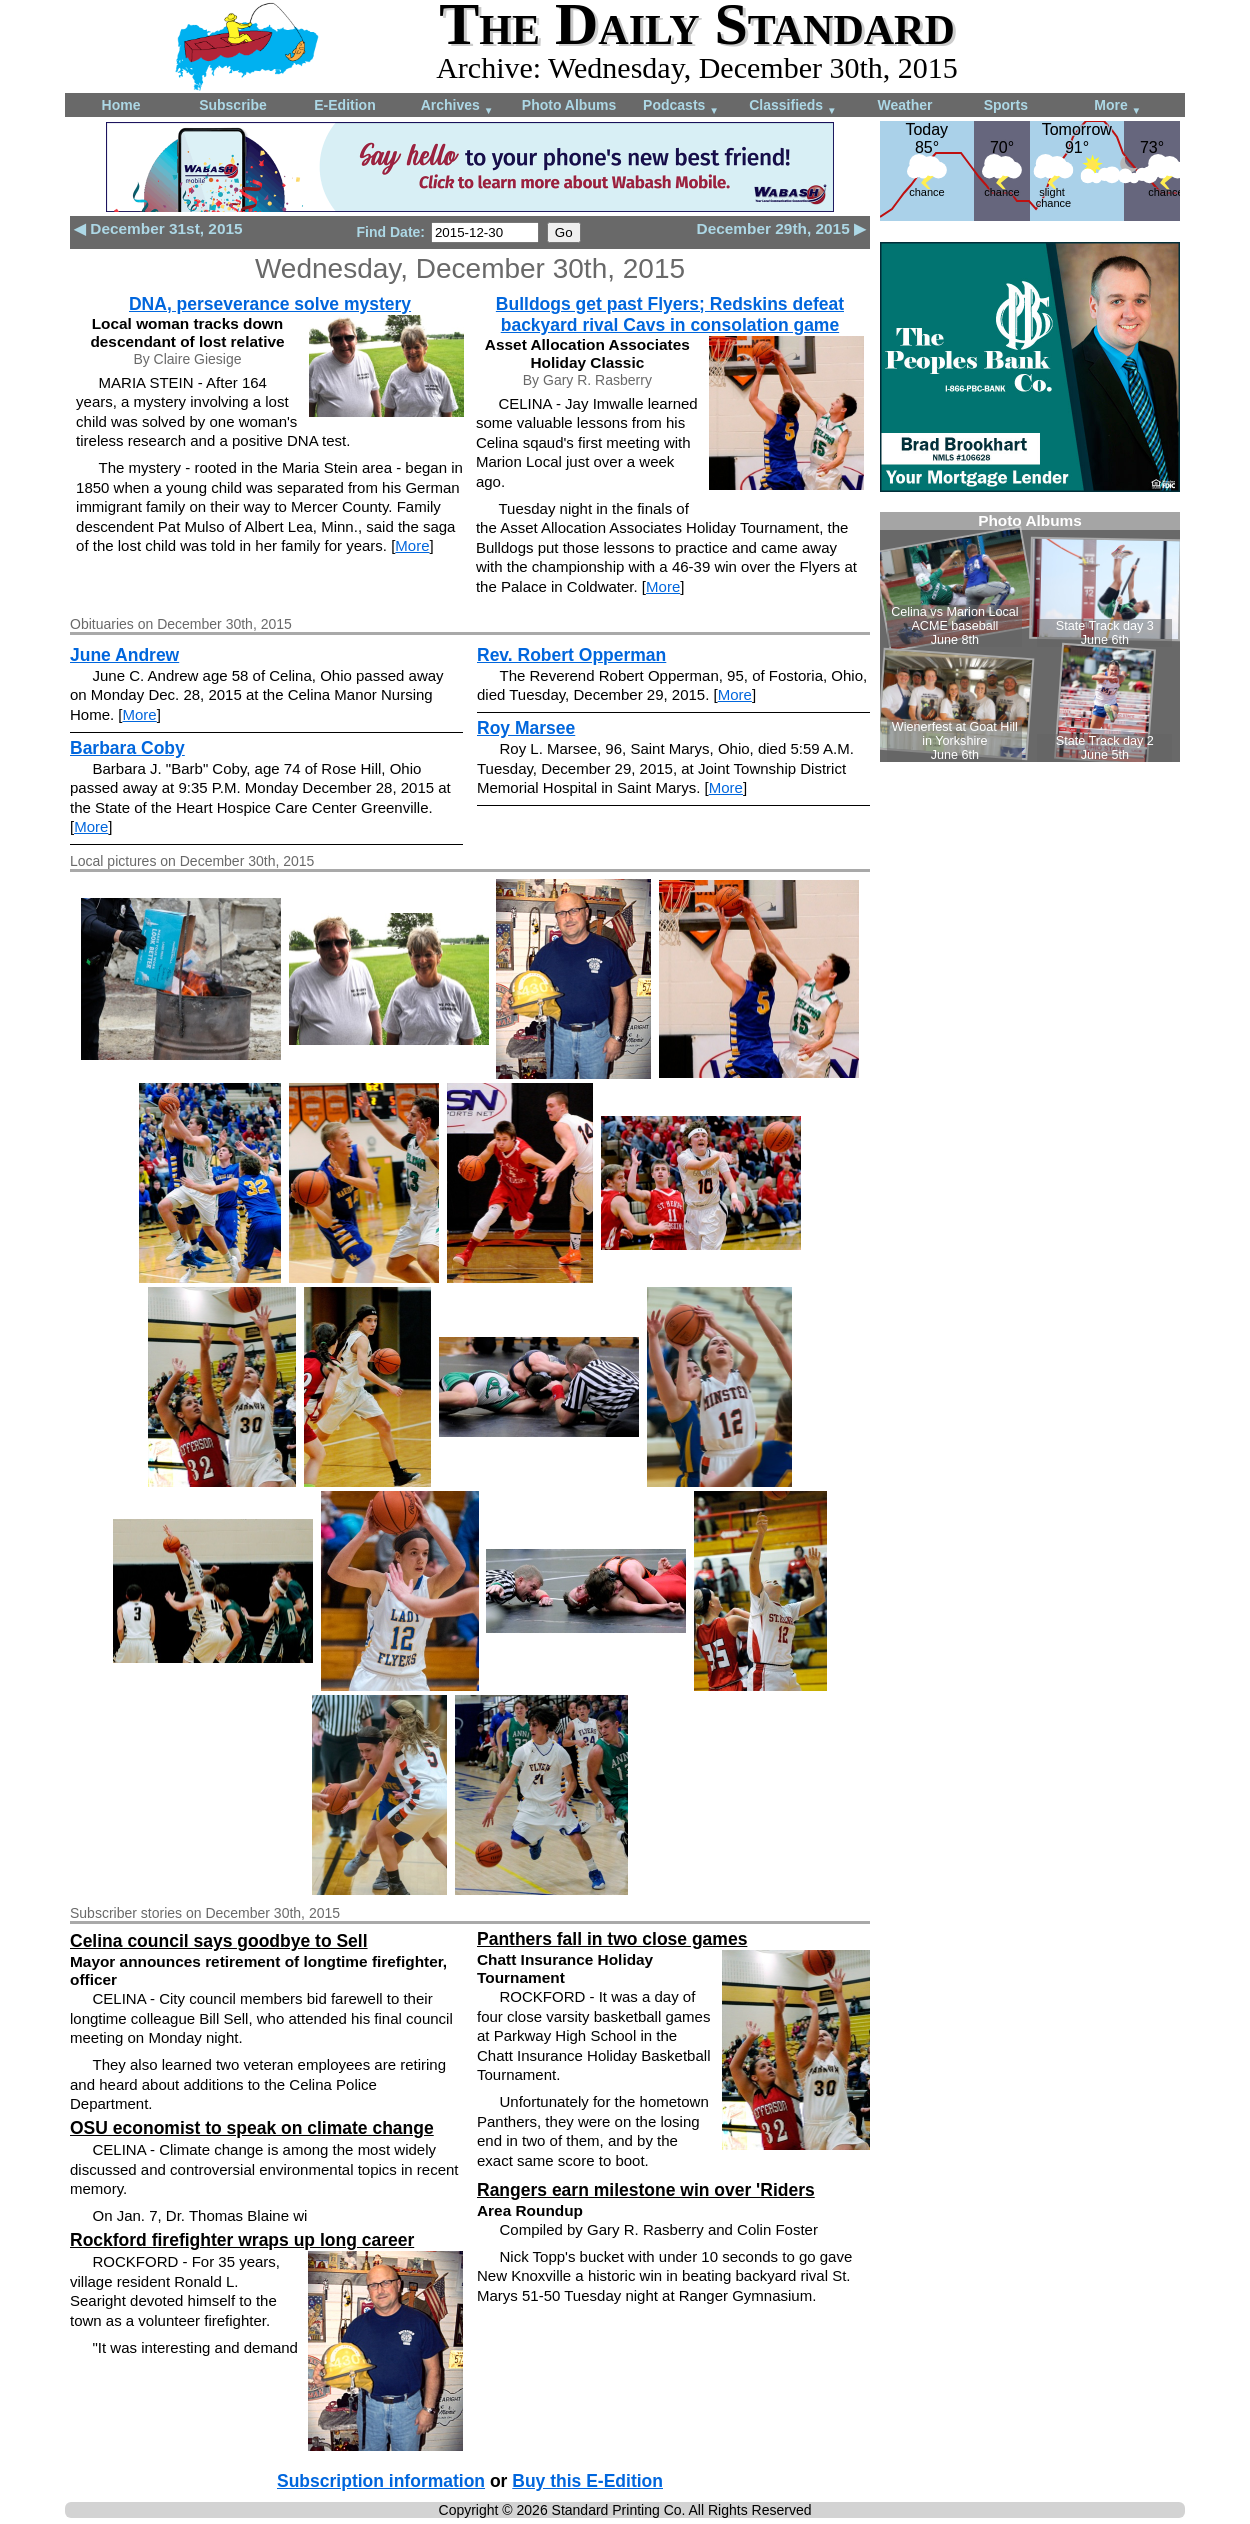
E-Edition (344, 105)
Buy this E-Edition (587, 2481)
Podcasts (681, 106)
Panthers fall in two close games (612, 1939)
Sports (1006, 105)
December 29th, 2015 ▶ (781, 228)
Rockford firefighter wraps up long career (242, 2240)
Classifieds (793, 106)
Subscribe (233, 105)
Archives (457, 106)
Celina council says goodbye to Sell (219, 1941)
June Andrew (124, 655)
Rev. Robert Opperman (571, 655)
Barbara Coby (127, 748)
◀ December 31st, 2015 (158, 228)
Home (121, 105)
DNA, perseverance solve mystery (270, 304)
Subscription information (381, 2481)
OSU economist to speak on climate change (252, 2128)
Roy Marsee (526, 728)
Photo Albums (569, 105)
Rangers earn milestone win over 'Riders (646, 2190)
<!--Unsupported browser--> (1030, 637)
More (1117, 106)
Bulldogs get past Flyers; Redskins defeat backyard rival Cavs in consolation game (670, 314)
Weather (905, 105)
